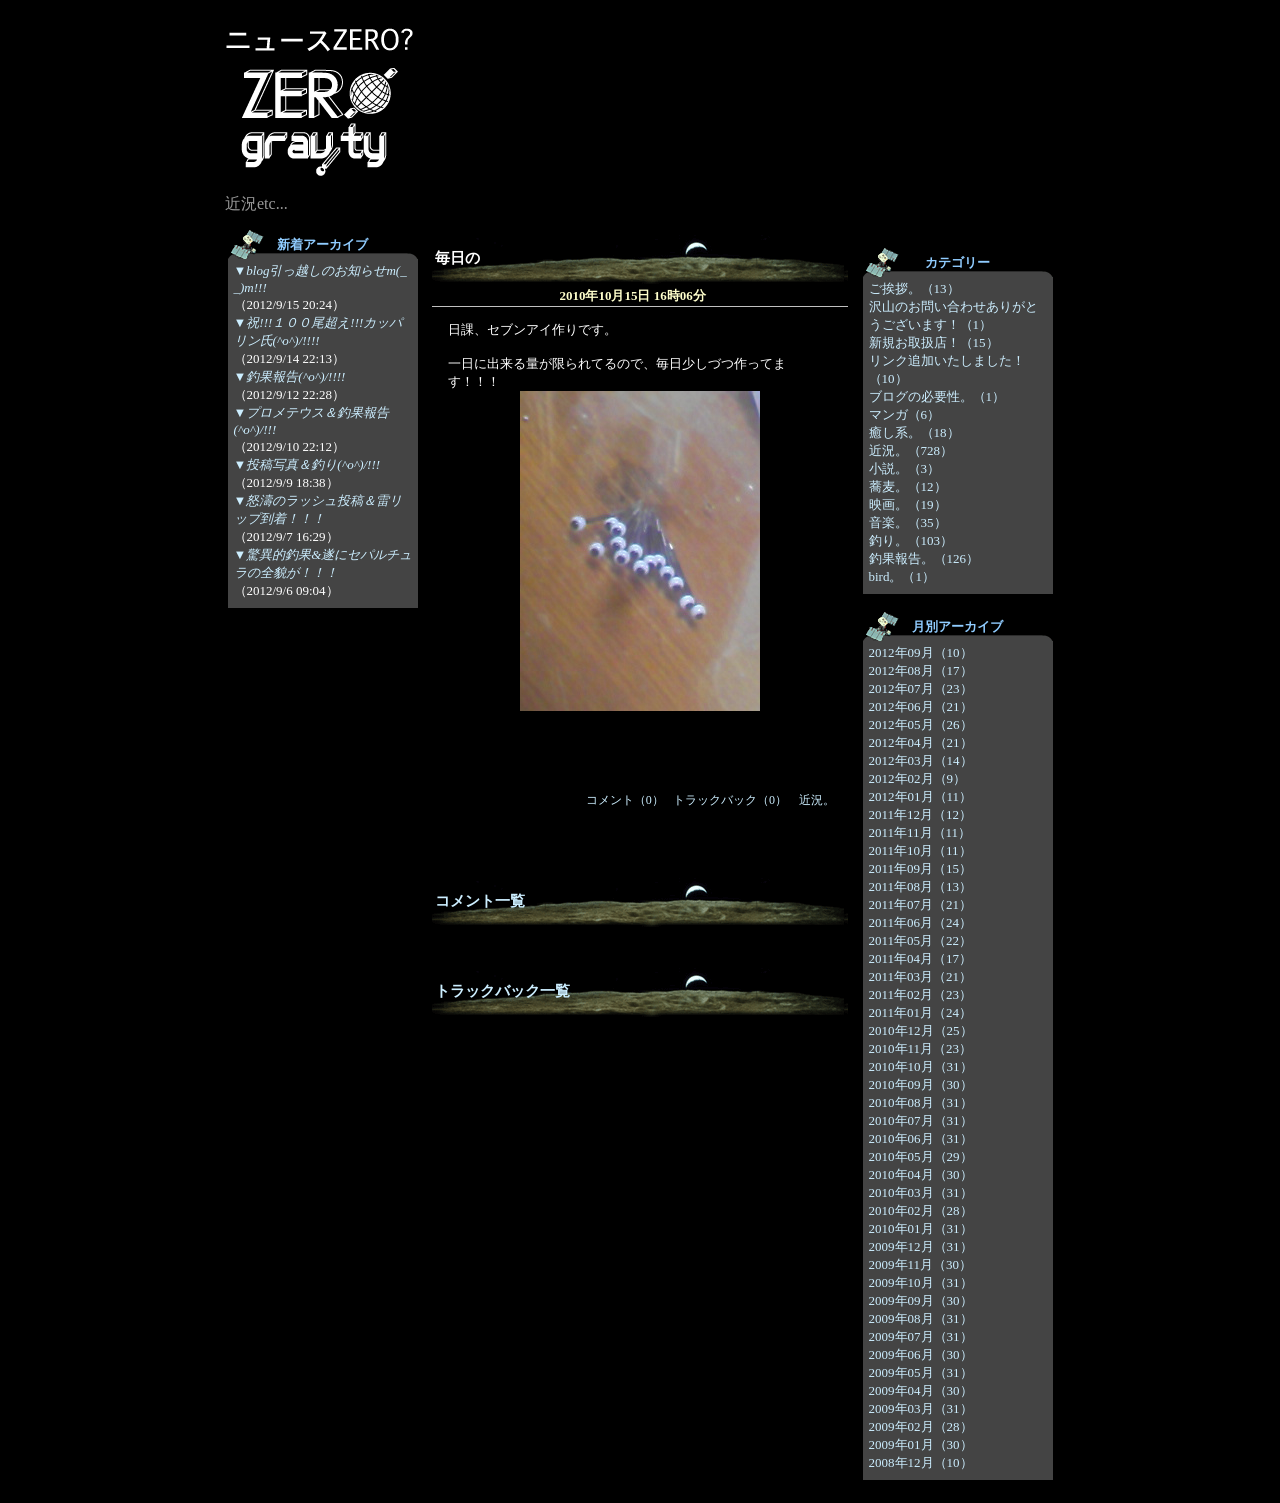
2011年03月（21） (921, 976)
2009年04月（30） (921, 1390)
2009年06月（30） (921, 1354)
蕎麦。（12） (908, 486)
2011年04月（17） (921, 958)
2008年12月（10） (921, 1462)
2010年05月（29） (921, 1156)
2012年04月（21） (921, 742)
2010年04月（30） (921, 1174)
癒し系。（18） (914, 432)
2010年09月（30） (921, 1084)
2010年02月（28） (921, 1210)
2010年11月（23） (921, 1048)
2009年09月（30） (921, 1300)
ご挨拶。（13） (914, 288)
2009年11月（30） (921, 1264)
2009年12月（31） (921, 1246)
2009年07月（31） (921, 1336)
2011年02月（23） (921, 994)
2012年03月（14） (921, 760)
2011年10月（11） (920, 850)
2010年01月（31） (921, 1228)
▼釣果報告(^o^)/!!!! (290, 376)
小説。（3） (905, 468)
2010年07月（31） (921, 1120)
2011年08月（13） (921, 886)
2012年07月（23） (921, 688)
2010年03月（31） (921, 1192)
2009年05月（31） (921, 1372)
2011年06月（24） (921, 922)
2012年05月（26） (921, 724)
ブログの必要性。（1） (937, 396)
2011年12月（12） (921, 814)
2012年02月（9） (918, 778)
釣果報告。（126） (924, 558)
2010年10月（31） (921, 1066)
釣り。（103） (911, 540)
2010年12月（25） (921, 1030)
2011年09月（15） (921, 868)
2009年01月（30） (921, 1444)
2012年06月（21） (921, 706)
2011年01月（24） (921, 1012)
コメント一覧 (480, 901)
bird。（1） (902, 576)
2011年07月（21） (921, 904)
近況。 (817, 800)
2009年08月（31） (921, 1318)
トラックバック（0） (730, 800)
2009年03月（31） (921, 1408)
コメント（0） (625, 800)
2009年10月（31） (921, 1282)
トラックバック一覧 (502, 991)
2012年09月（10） (921, 652)
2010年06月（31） (921, 1138)
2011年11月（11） (920, 832)
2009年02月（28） (921, 1426)
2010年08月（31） (921, 1102)
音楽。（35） (908, 522)
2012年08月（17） (921, 670)
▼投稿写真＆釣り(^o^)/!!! (307, 464)
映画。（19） (908, 504)
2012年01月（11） (921, 796)
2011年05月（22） (921, 940)
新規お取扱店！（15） (934, 342)
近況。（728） (911, 450)
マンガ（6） (905, 414)
